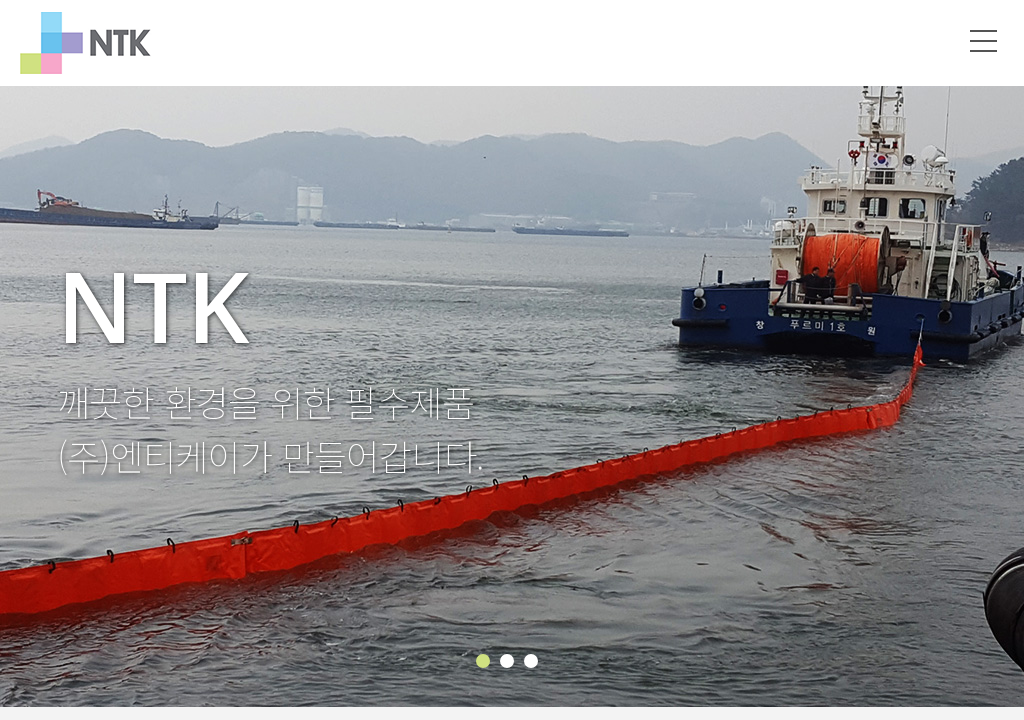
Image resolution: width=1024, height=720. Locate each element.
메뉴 (984, 41)
